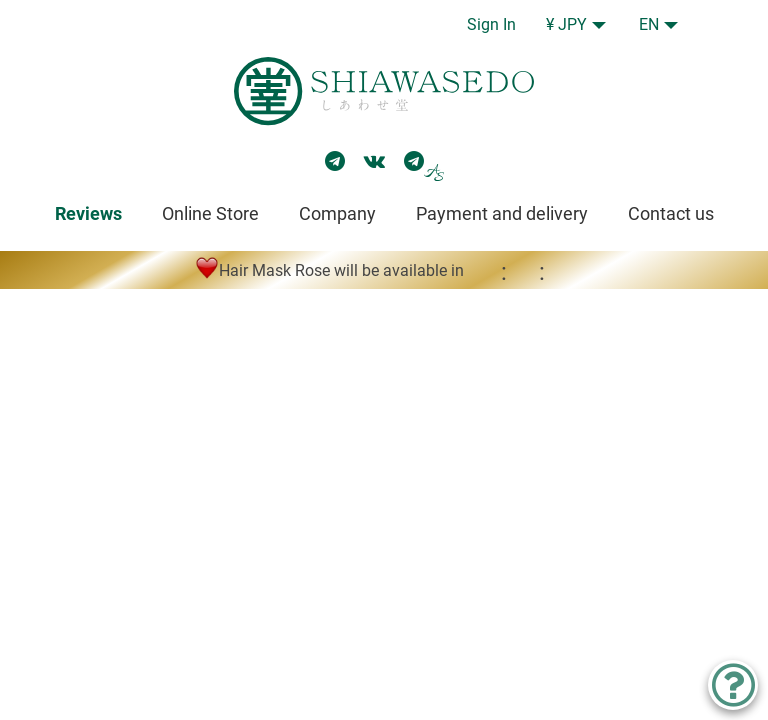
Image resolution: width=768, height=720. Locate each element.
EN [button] (649, 24)
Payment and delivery (502, 213)
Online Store (210, 213)
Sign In (491, 24)
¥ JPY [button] (566, 24)
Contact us (671, 213)
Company (337, 213)
